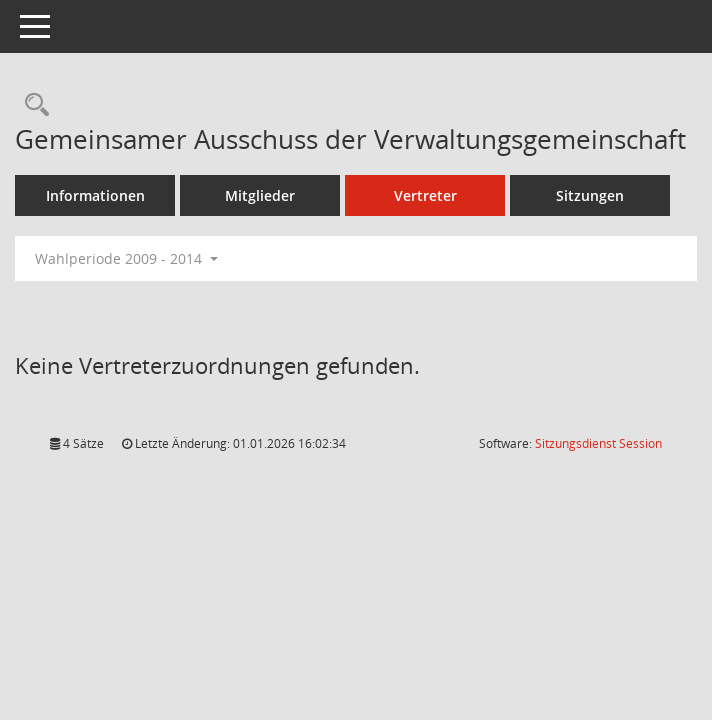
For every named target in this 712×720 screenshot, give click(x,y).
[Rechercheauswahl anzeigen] (32, 105)
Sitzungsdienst (598, 443)
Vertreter (425, 195)
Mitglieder (260, 195)
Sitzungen (590, 195)
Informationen (95, 195)
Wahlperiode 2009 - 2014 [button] (126, 258)
